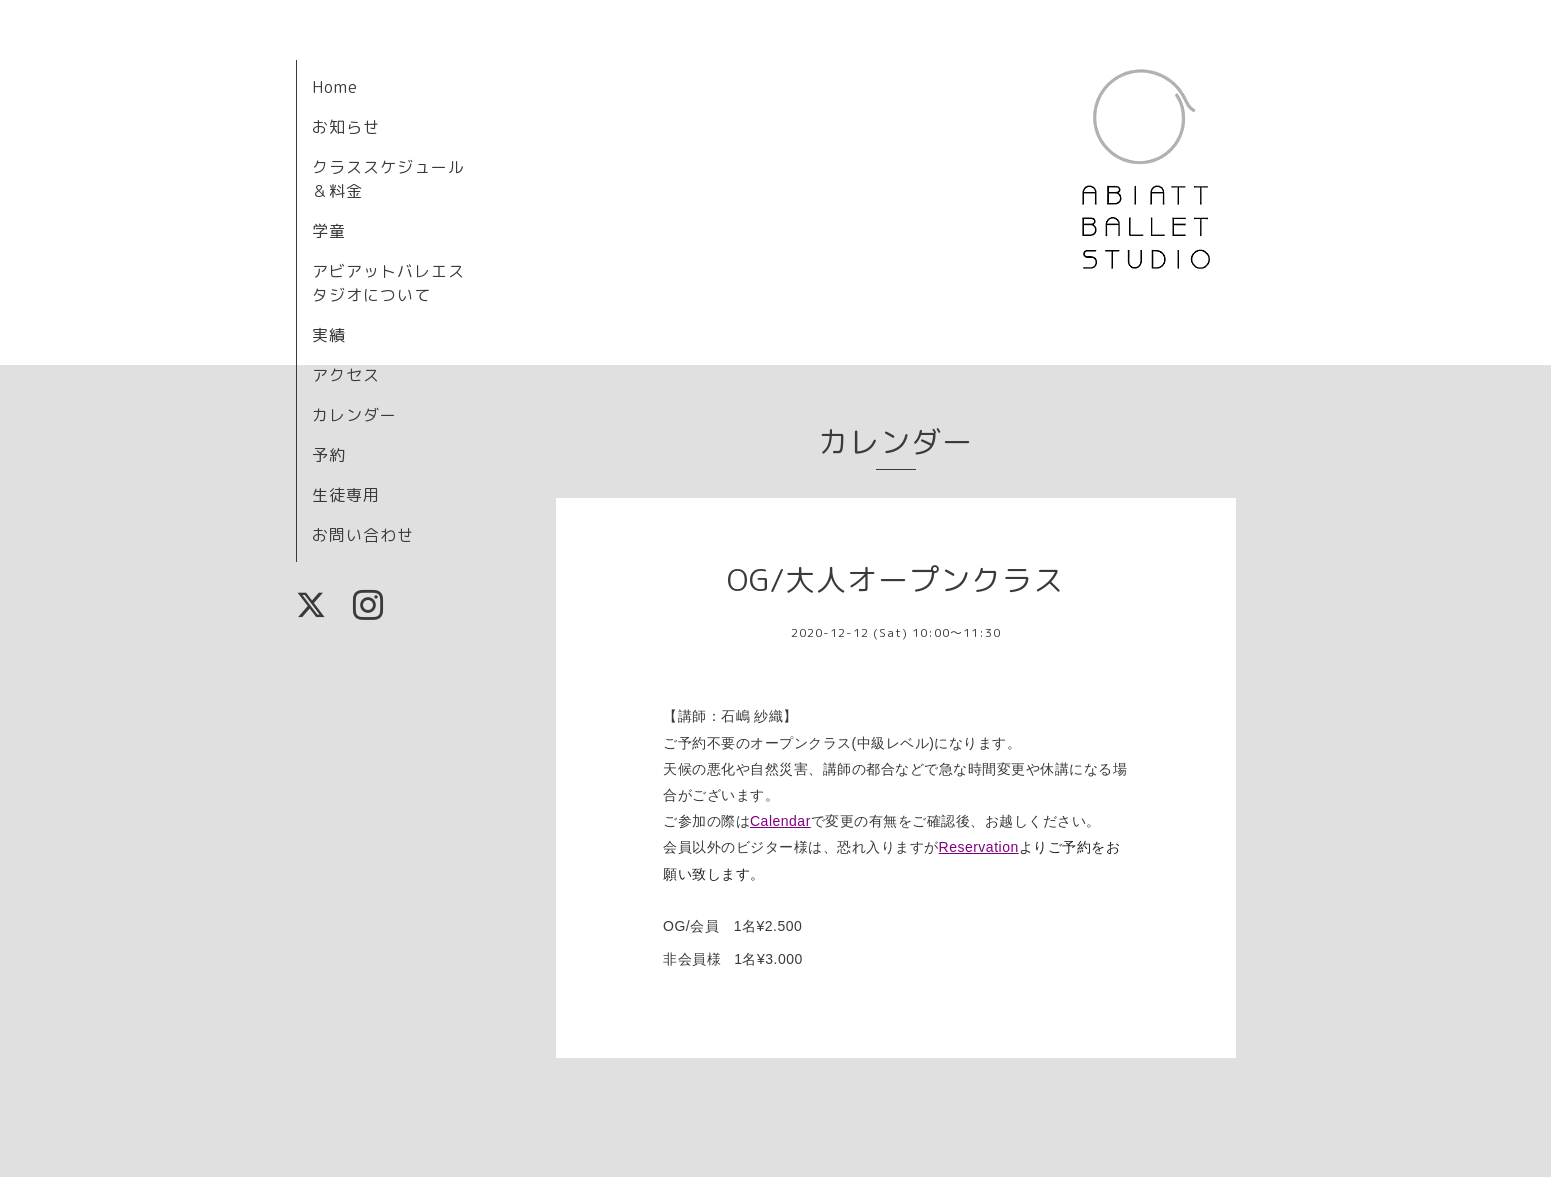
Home (335, 87)
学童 (329, 231)
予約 (329, 455)
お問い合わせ (363, 535)
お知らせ (346, 127)
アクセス (346, 375)
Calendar (780, 821)
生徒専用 (346, 495)
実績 (329, 335)
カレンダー (354, 415)
